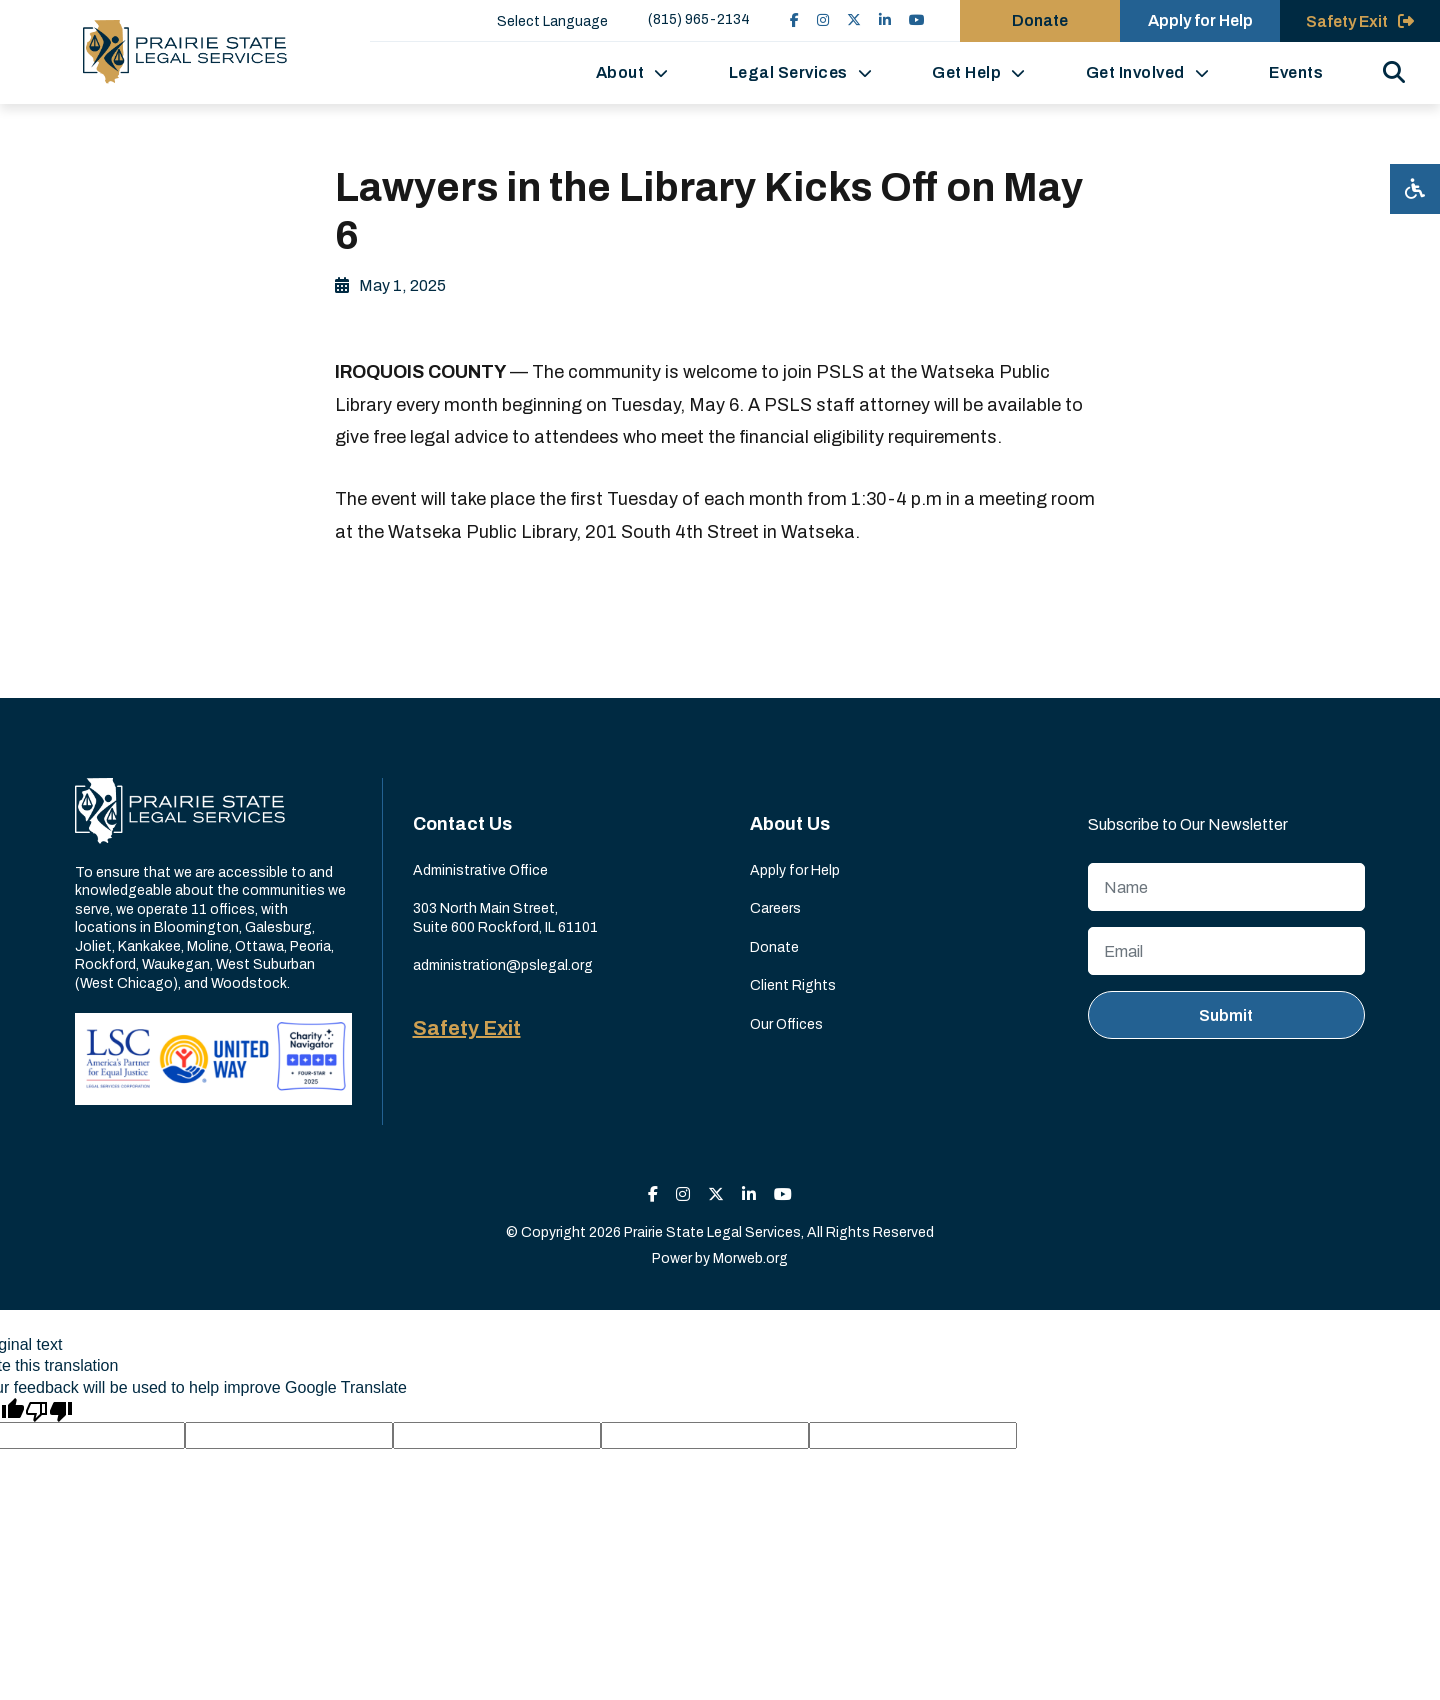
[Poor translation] (49, 1410)
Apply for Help (795, 870)
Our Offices (786, 1024)
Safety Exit (467, 1028)
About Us (790, 824)
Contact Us (462, 824)
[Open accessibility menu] (1415, 189)
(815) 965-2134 (699, 19)
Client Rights (793, 985)
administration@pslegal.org (503, 965)
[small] (794, 20)
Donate (774, 947)
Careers (775, 908)
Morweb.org (750, 1258)
